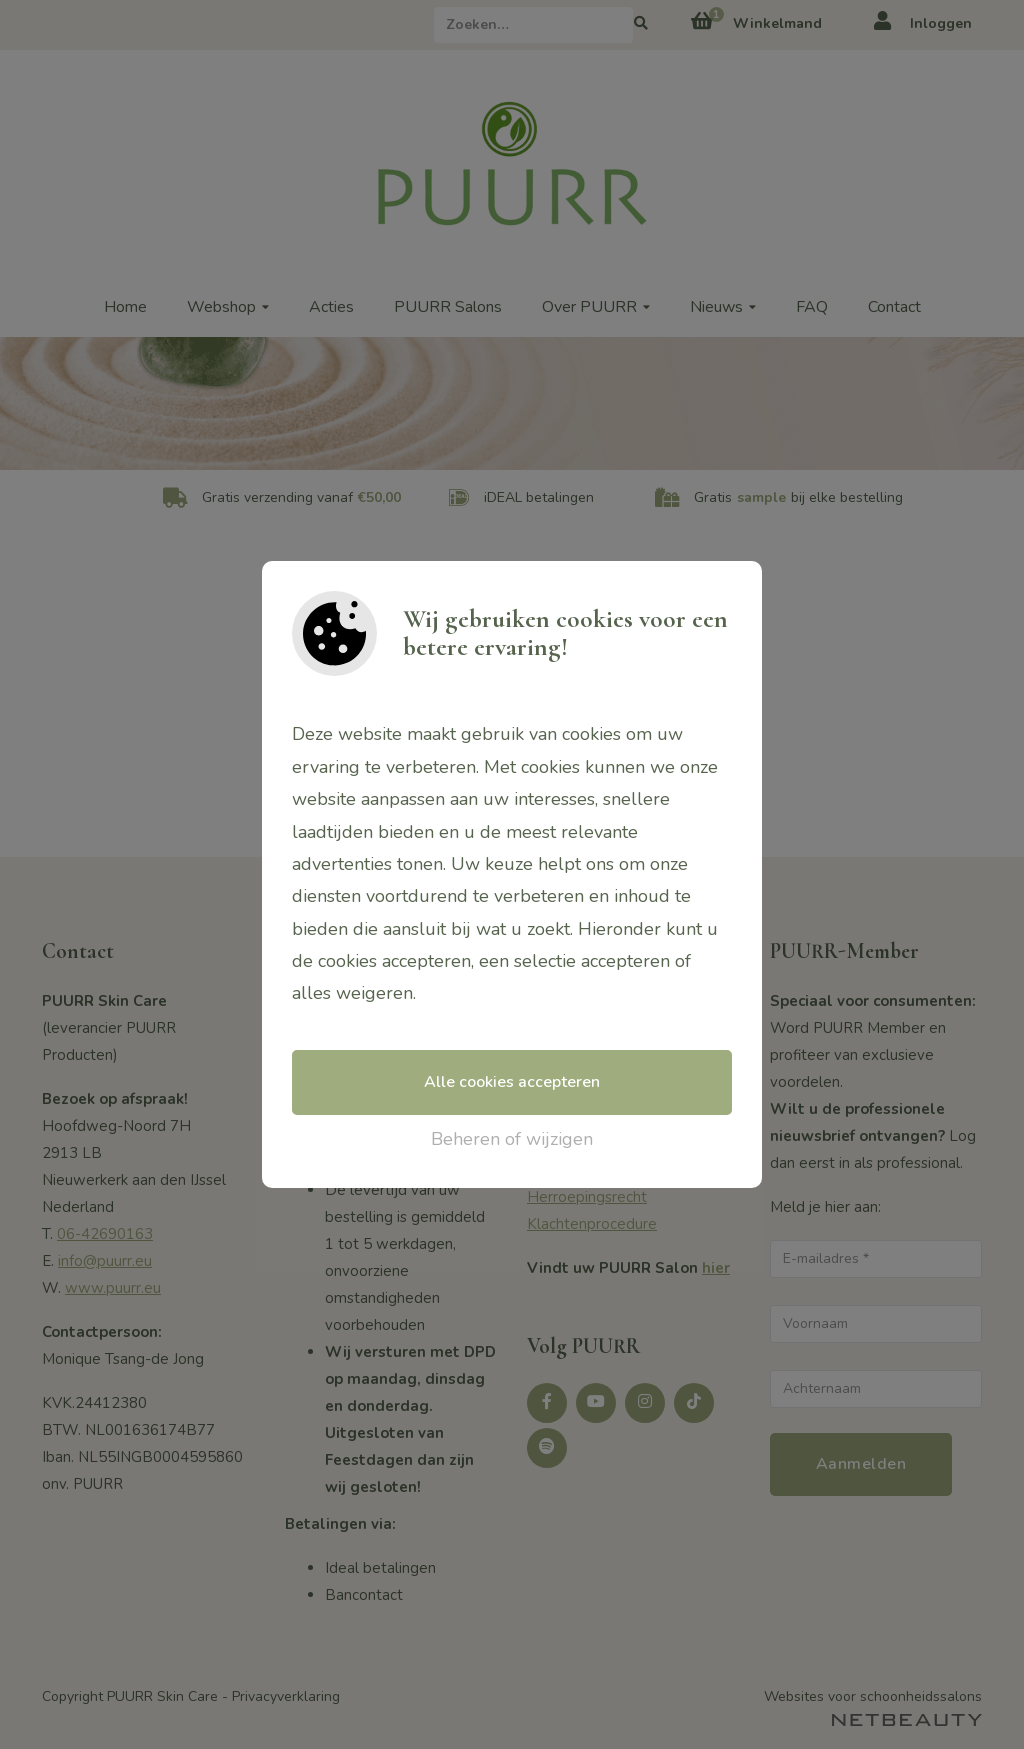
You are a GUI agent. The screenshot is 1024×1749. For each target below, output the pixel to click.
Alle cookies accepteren (512, 1082)
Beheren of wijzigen (512, 1139)
